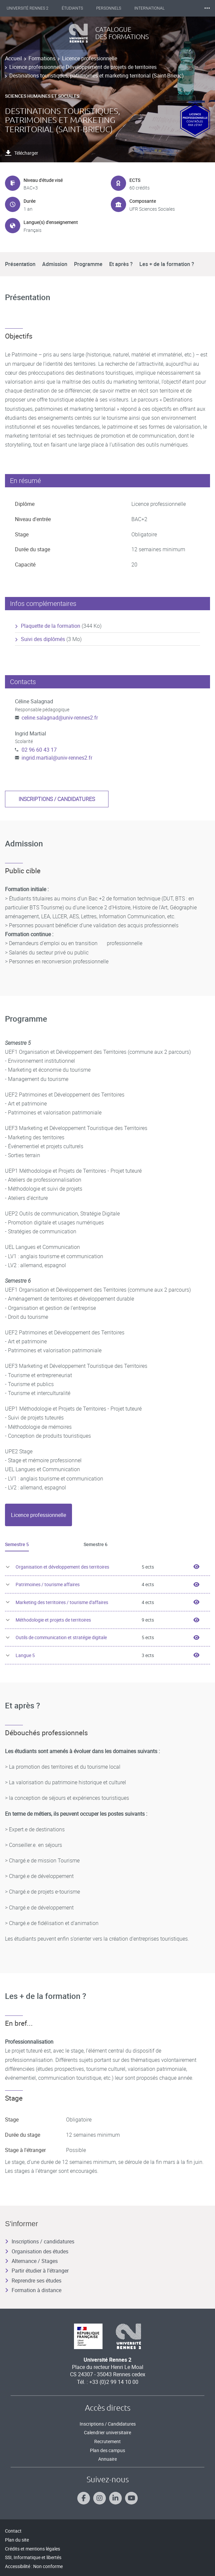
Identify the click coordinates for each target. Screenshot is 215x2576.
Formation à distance (33, 2290)
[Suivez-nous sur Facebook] (83, 2498)
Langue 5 (25, 1655)
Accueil (13, 58)
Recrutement (107, 2441)
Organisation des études (36, 2251)
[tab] (38, 1515)
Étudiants (72, 8)
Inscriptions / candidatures (57, 799)
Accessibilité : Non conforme (34, 2566)
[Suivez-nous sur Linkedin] (115, 2498)
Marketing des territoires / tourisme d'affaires (62, 1602)
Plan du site (17, 2540)
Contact (13, 2531)
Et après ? (121, 264)
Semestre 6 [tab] (95, 1544)
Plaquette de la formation (50, 625)
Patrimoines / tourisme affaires (48, 1584)
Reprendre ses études (33, 2280)
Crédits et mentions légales (32, 2549)
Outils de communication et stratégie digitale (61, 1637)
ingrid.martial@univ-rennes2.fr (57, 757)
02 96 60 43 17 (39, 749)
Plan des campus (107, 2450)
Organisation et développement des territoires (62, 1567)
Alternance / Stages (31, 2261)
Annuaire (107, 2459)
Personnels (108, 8)
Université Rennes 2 (27, 8)
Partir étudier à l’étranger (37, 2270)
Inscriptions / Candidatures (108, 2424)
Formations (42, 58)
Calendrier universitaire (107, 2432)
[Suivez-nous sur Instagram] (99, 2498)
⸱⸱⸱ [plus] (207, 8)
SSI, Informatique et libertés (33, 2557)
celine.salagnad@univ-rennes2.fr (60, 717)
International (149, 8)
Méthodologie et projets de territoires (53, 1620)
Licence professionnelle (89, 58)
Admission (54, 264)
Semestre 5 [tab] (17, 1544)
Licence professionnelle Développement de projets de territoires (83, 67)
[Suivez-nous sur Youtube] (131, 2498)
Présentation (20, 264)
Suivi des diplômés (43, 639)
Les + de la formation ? (166, 264)
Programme (88, 264)
